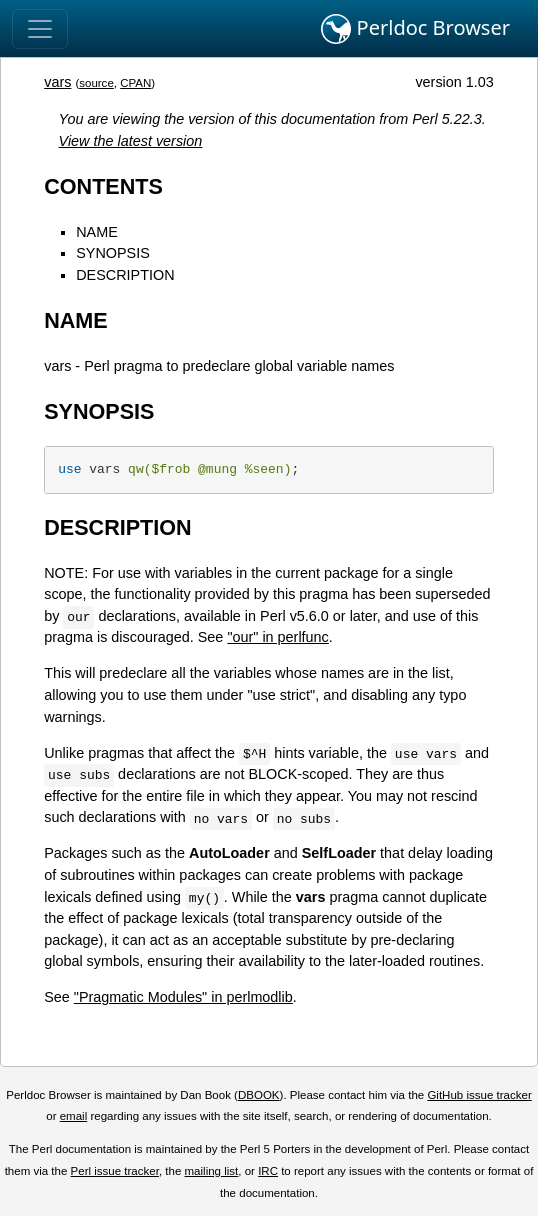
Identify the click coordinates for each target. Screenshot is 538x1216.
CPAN (135, 83)
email (74, 1116)
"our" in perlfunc (277, 637)
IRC (268, 1171)
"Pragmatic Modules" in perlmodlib (183, 997)
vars (57, 82)
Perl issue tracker (115, 1171)
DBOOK (259, 1095)
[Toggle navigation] (40, 29)
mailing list (212, 1171)
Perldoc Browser (415, 29)
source (96, 83)
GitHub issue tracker (479, 1095)
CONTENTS (103, 186)
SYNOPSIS (113, 253)
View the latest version (131, 141)
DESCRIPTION (125, 275)
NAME (97, 232)
